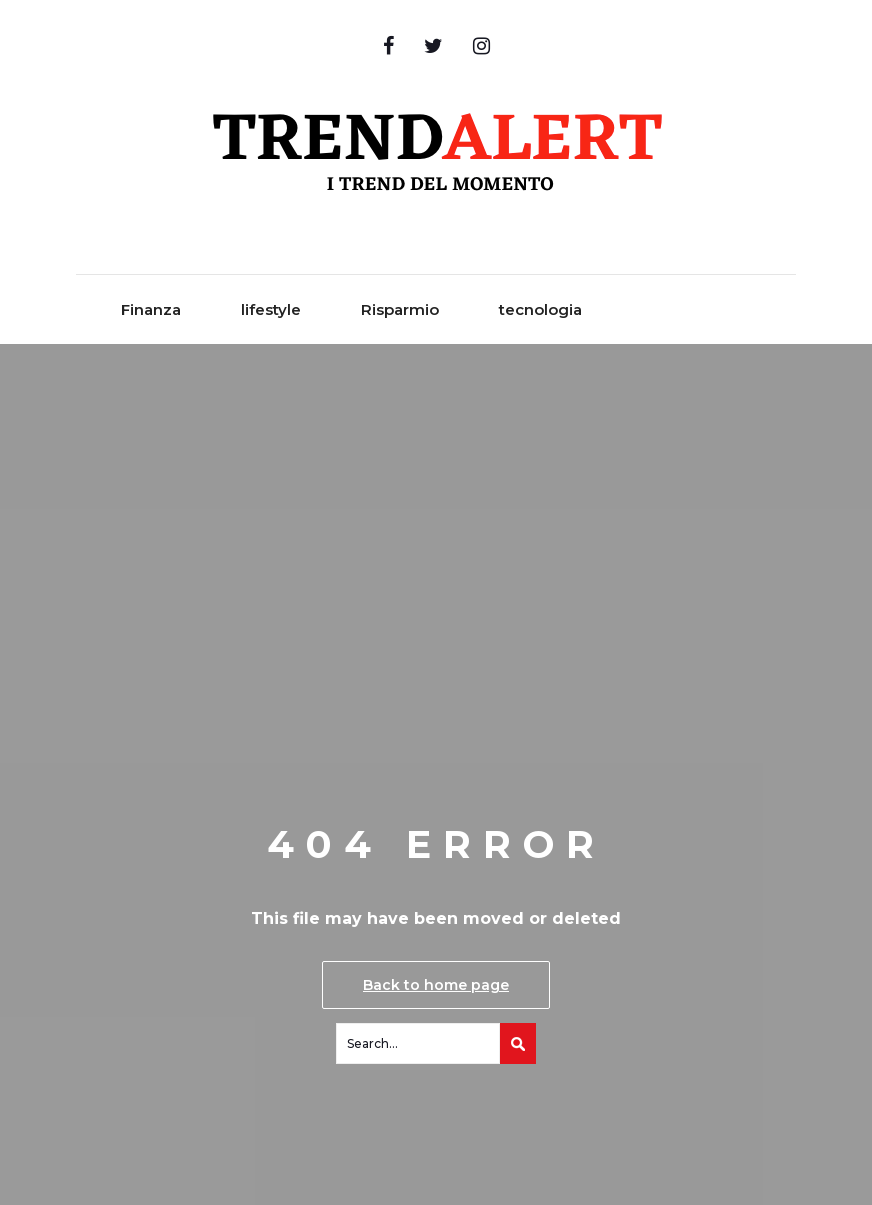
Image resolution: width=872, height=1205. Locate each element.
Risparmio (400, 309)
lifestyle (271, 309)
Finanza (151, 309)
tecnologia (540, 309)
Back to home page (436, 985)
